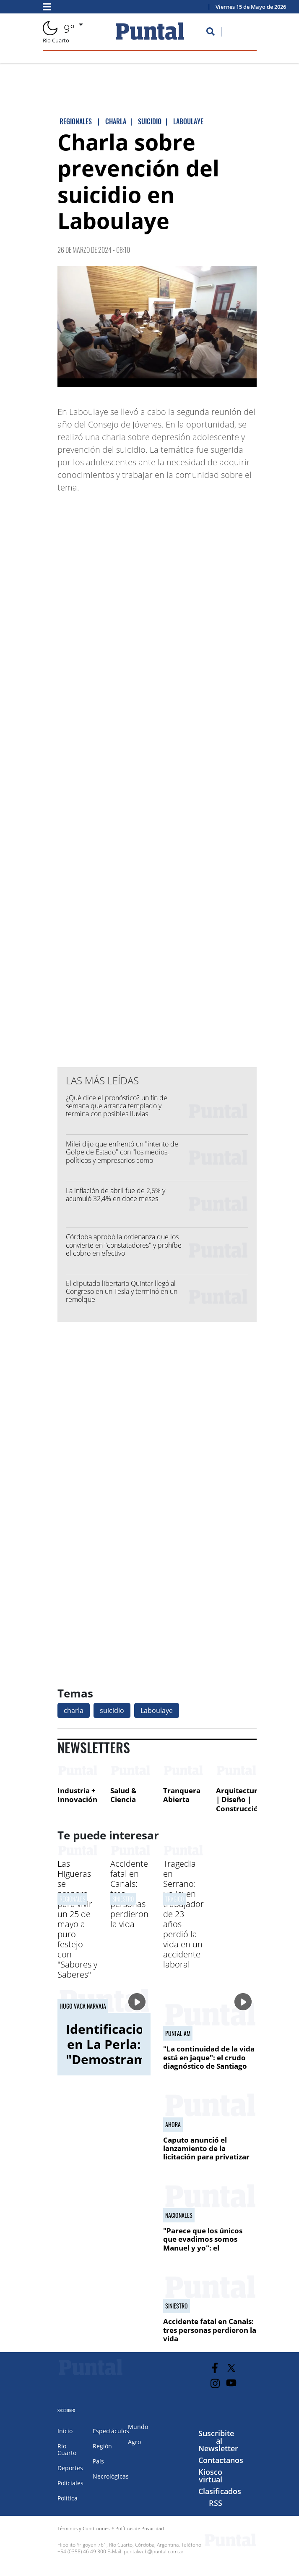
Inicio (65, 2431)
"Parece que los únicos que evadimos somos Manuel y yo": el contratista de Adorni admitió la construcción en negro (205, 2252)
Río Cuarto (66, 2449)
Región (102, 2446)
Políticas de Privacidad (139, 2528)
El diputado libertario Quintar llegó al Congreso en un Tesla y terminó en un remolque (121, 1291)
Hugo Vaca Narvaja (83, 2006)
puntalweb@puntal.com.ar (154, 2551)
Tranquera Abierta (181, 1795)
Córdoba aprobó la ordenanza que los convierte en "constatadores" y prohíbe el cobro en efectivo (124, 1244)
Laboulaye (156, 1710)
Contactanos (220, 2460)
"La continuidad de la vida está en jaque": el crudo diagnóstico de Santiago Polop (209, 2061)
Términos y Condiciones (83, 2528)
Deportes (70, 2468)
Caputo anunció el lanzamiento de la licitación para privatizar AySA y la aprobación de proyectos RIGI (206, 2157)
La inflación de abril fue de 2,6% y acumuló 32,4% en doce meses (115, 1194)
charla (73, 1710)
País (98, 2461)
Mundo (138, 2427)
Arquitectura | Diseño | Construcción (239, 1799)
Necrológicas (111, 2476)
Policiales (70, 2483)
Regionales (72, 1898)
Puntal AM (177, 2033)
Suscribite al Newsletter (218, 2440)
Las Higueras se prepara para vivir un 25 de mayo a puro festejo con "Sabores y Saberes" (77, 1919)
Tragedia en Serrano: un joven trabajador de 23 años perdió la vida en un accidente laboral (183, 1914)
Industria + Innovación (77, 1795)
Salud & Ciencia (123, 1795)
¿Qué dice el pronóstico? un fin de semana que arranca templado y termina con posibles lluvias (116, 1105)
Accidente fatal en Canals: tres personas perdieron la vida (209, 2329)
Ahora (173, 2124)
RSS (215, 2503)
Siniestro (123, 1898)
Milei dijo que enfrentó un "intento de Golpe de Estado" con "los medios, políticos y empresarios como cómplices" (122, 1156)
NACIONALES (178, 2215)
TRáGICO (174, 1898)
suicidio (112, 1710)
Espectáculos (111, 2431)
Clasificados (219, 2491)
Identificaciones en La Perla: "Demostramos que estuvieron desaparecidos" (116, 2066)
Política (67, 2498)
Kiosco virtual (210, 2475)
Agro (134, 2442)
